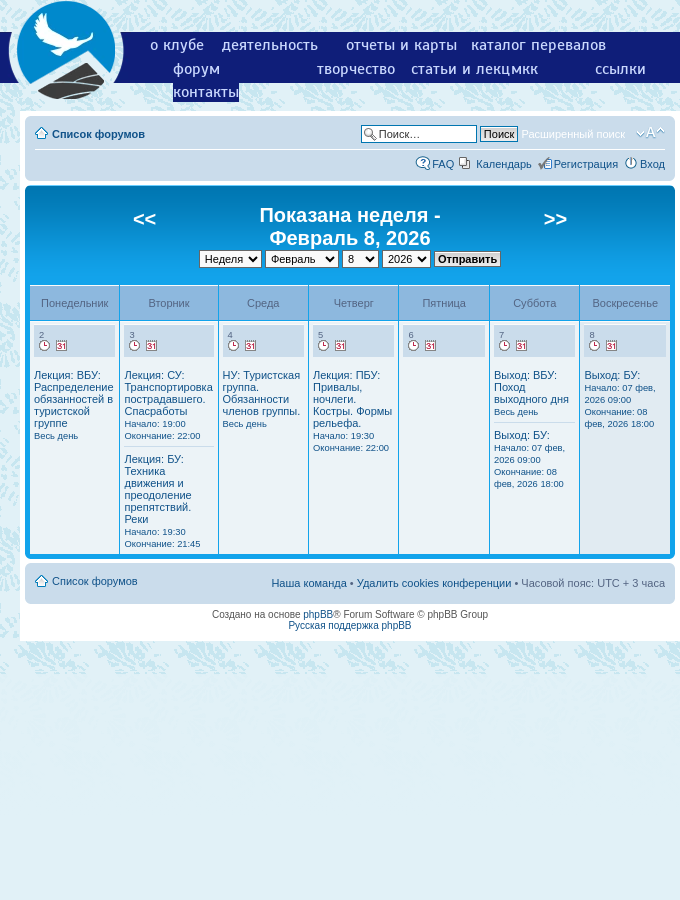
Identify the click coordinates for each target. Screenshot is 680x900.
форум (196, 69)
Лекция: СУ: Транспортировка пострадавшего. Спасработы (168, 405)
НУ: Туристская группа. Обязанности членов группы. (262, 399)
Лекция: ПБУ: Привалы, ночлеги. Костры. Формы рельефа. (352, 411)
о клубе (177, 45)
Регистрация (586, 164)
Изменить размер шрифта (650, 133)
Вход (652, 164)
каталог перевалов (538, 45)
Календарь (504, 164)
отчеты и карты (401, 45)
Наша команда (308, 583)
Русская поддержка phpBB (349, 625)
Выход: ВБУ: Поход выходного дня (531, 393)
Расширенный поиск (573, 134)
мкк (524, 69)
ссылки (620, 69)
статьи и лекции (469, 69)
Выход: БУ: (529, 459)
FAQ (443, 164)
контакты (206, 92)
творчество (356, 69)
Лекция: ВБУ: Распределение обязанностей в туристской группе (74, 405)
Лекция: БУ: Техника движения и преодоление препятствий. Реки (162, 501)
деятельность (270, 45)
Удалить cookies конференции (434, 583)
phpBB (318, 614)
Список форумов (98, 134)
